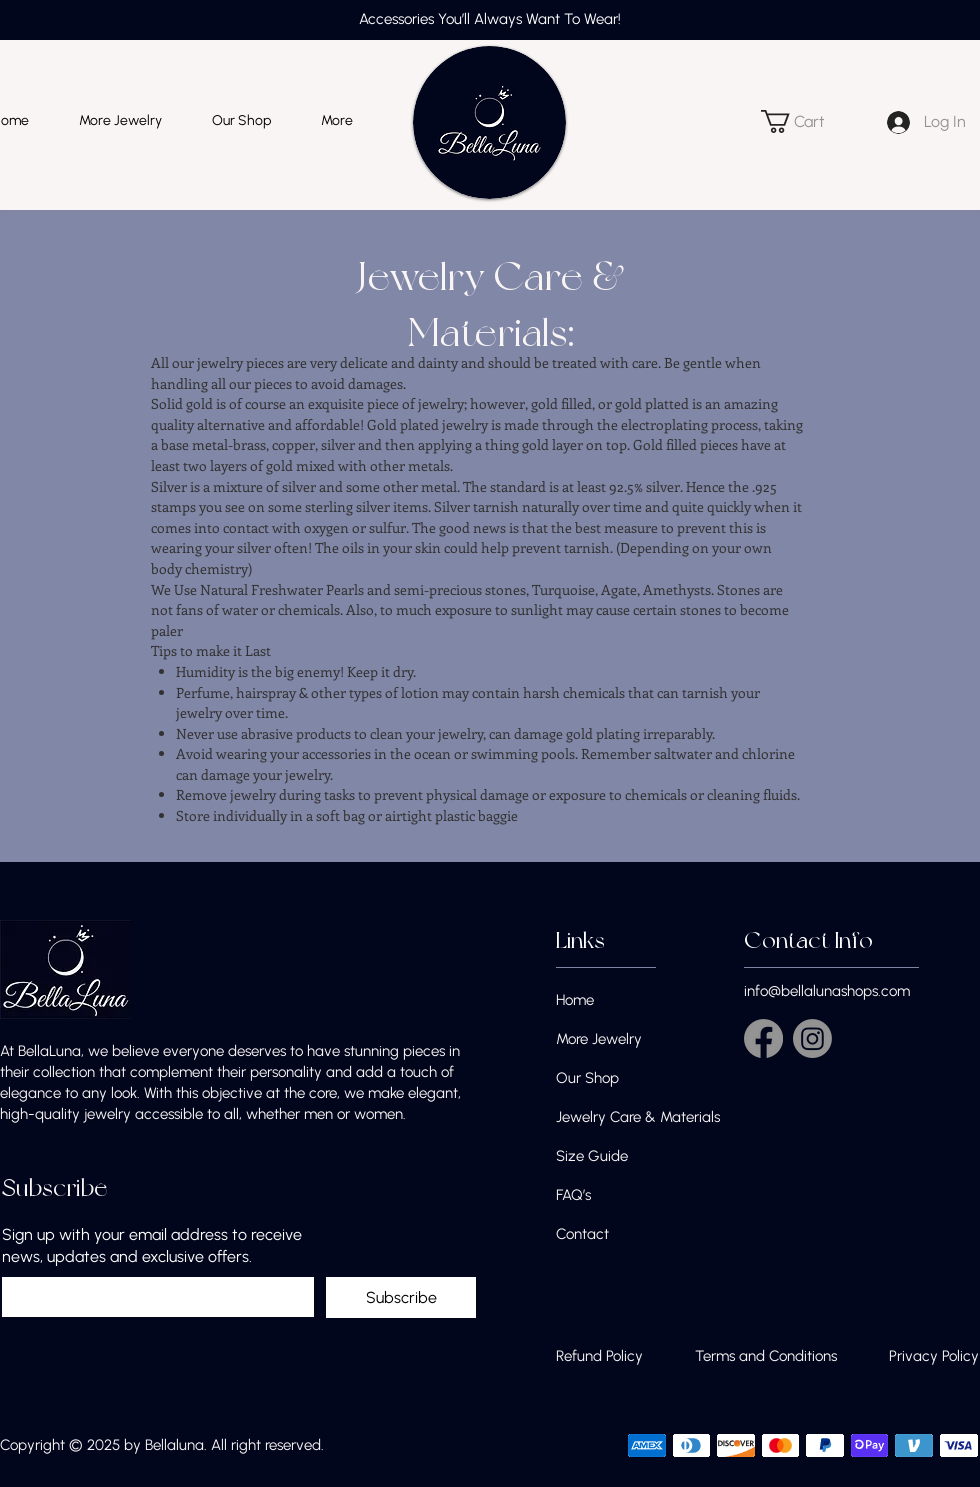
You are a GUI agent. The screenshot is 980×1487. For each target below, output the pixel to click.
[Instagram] (812, 1038)
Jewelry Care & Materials (638, 1117)
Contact (582, 1234)
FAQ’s (573, 1195)
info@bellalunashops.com (827, 991)
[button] (804, 121)
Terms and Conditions (766, 1356)
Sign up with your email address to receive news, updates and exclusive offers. (152, 1245)
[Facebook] (763, 1038)
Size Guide (592, 1156)
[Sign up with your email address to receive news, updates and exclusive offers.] (152, 1297)
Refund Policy (599, 1356)
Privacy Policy (934, 1356)
